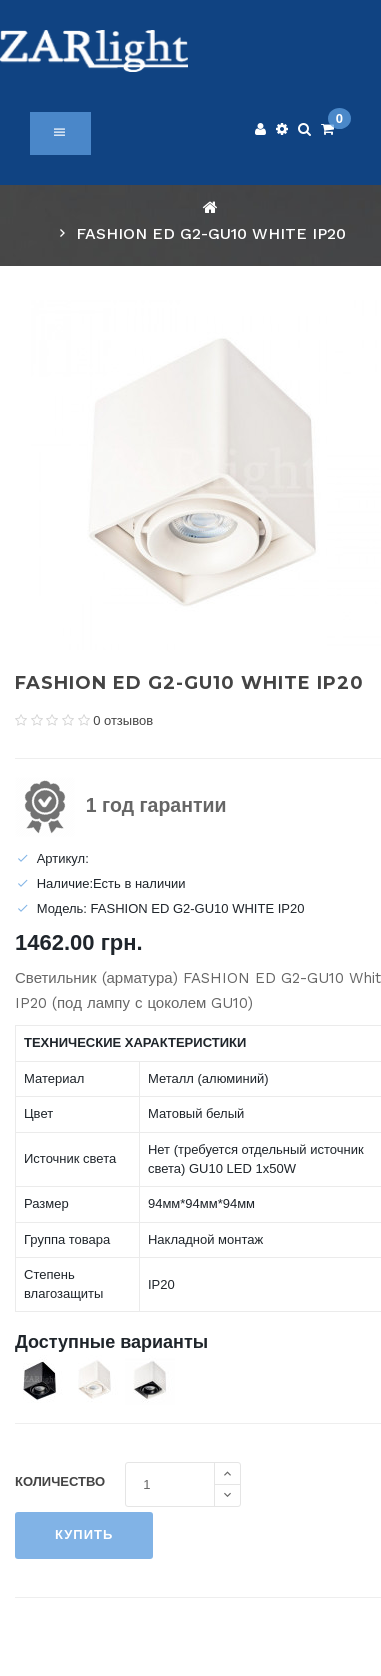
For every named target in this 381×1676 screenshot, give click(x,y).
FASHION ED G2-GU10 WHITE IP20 (211, 233)
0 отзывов (123, 720)
